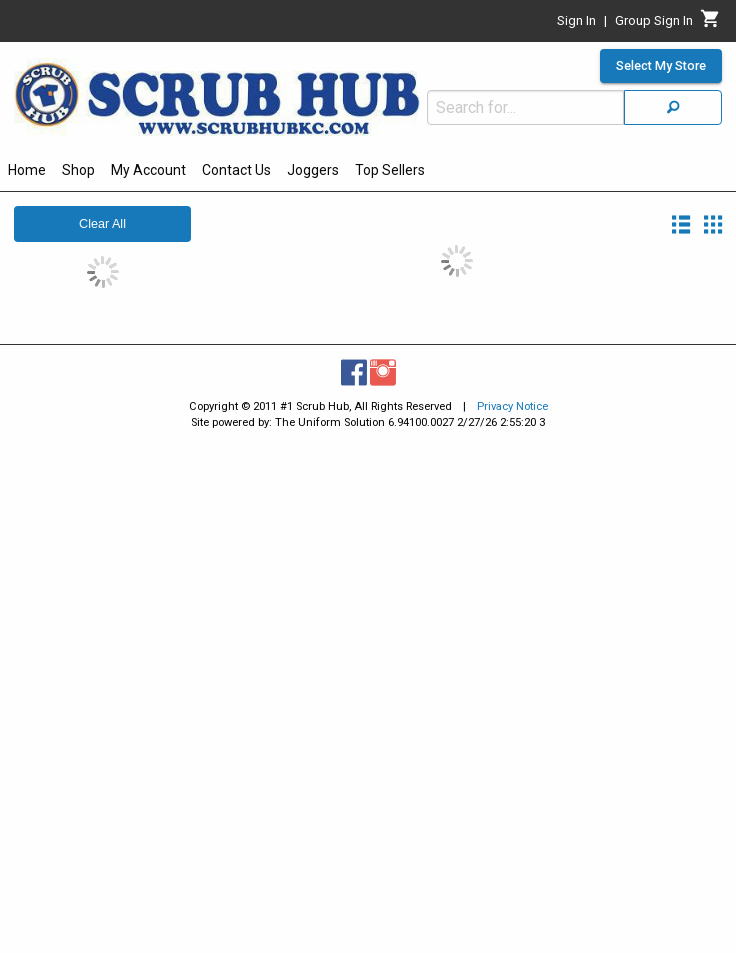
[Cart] (710, 24)
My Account (148, 170)
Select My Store (661, 66)
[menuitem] (27, 173)
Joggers (313, 170)
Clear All (102, 224)
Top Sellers (390, 170)
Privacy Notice (512, 406)
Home (27, 170)
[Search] (673, 107)
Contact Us (236, 170)
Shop (78, 170)
